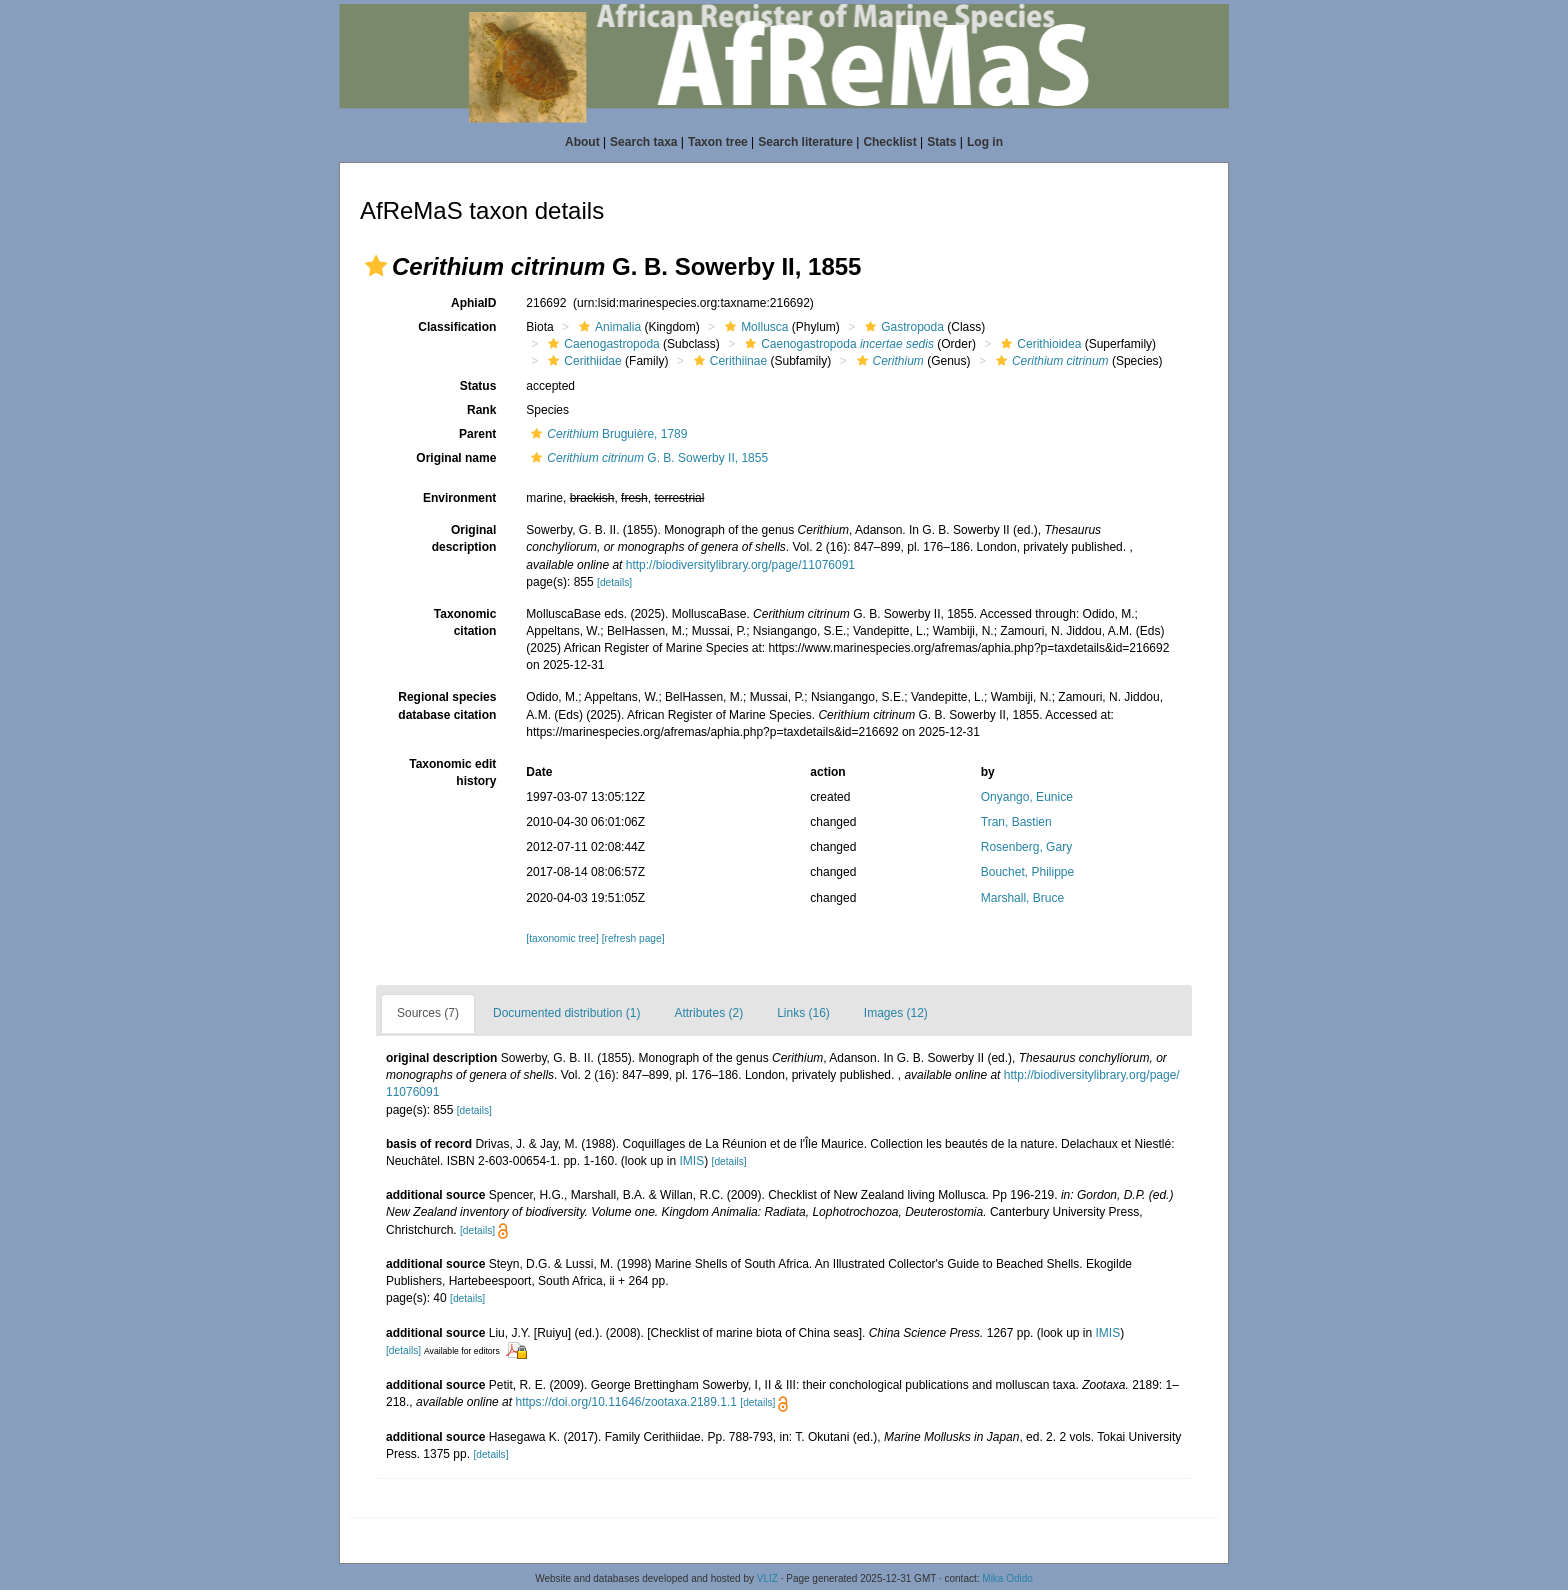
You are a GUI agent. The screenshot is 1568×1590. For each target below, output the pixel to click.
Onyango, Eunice (1027, 797)
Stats (941, 142)
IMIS (692, 1161)
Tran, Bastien (1016, 822)
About (582, 142)
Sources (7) (428, 1013)
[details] (614, 582)
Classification (457, 327)
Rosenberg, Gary (1026, 847)
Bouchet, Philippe (1027, 872)
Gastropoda (902, 327)
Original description (464, 538)
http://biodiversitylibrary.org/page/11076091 (740, 565)
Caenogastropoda (601, 344)
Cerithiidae (582, 361)
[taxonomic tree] (562, 938)
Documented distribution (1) (566, 1013)
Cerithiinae (728, 361)
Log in (985, 142)
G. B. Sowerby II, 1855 (647, 458)
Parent (477, 434)
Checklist (889, 142)
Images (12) (896, 1013)
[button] (376, 266)
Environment (459, 498)
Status (478, 386)
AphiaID (473, 303)
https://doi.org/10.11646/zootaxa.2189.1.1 (626, 1402)
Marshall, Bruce (1022, 898)
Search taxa (643, 142)
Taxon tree (718, 142)
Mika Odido (1007, 1578)
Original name (456, 458)
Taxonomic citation (465, 622)
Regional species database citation (447, 705)
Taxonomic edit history (452, 772)
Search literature (805, 142)
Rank (481, 410)
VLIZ (767, 1578)
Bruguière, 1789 (606, 434)
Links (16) (803, 1013)
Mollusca (754, 327)
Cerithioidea (1038, 344)
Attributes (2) (708, 1013)
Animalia (607, 327)
